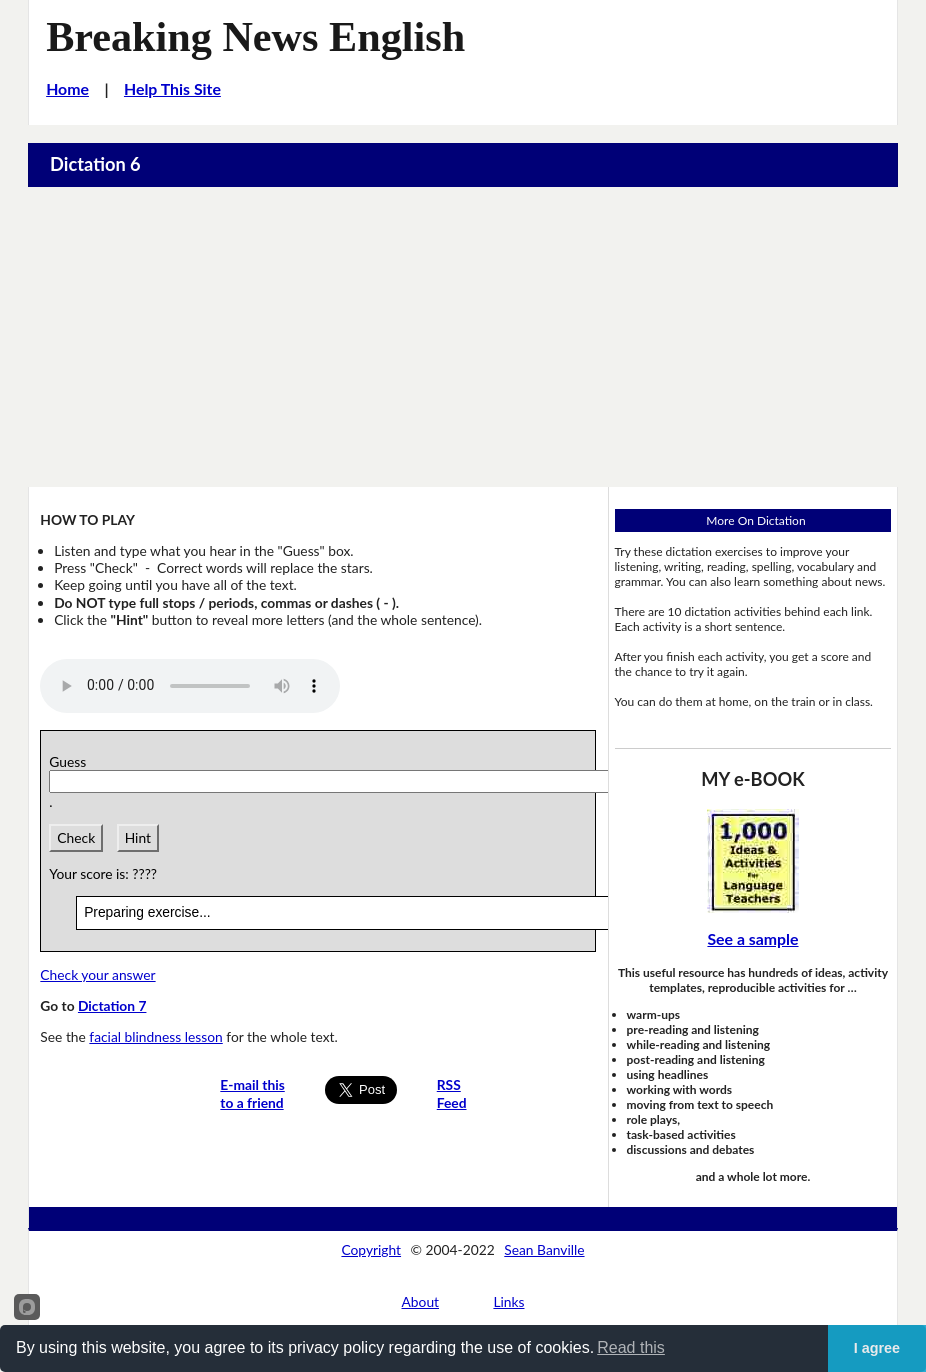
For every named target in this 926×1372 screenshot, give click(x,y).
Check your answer (97, 974)
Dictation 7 (112, 1005)
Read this (631, 1347)
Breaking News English (255, 36)
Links (508, 1301)
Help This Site (172, 88)
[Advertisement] (463, 337)
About (421, 1301)
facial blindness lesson (155, 1036)
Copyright (371, 1249)
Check (76, 837)
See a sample (752, 938)
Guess (71, 761)
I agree (877, 1348)
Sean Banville (544, 1249)
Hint (138, 837)
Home (67, 88)
